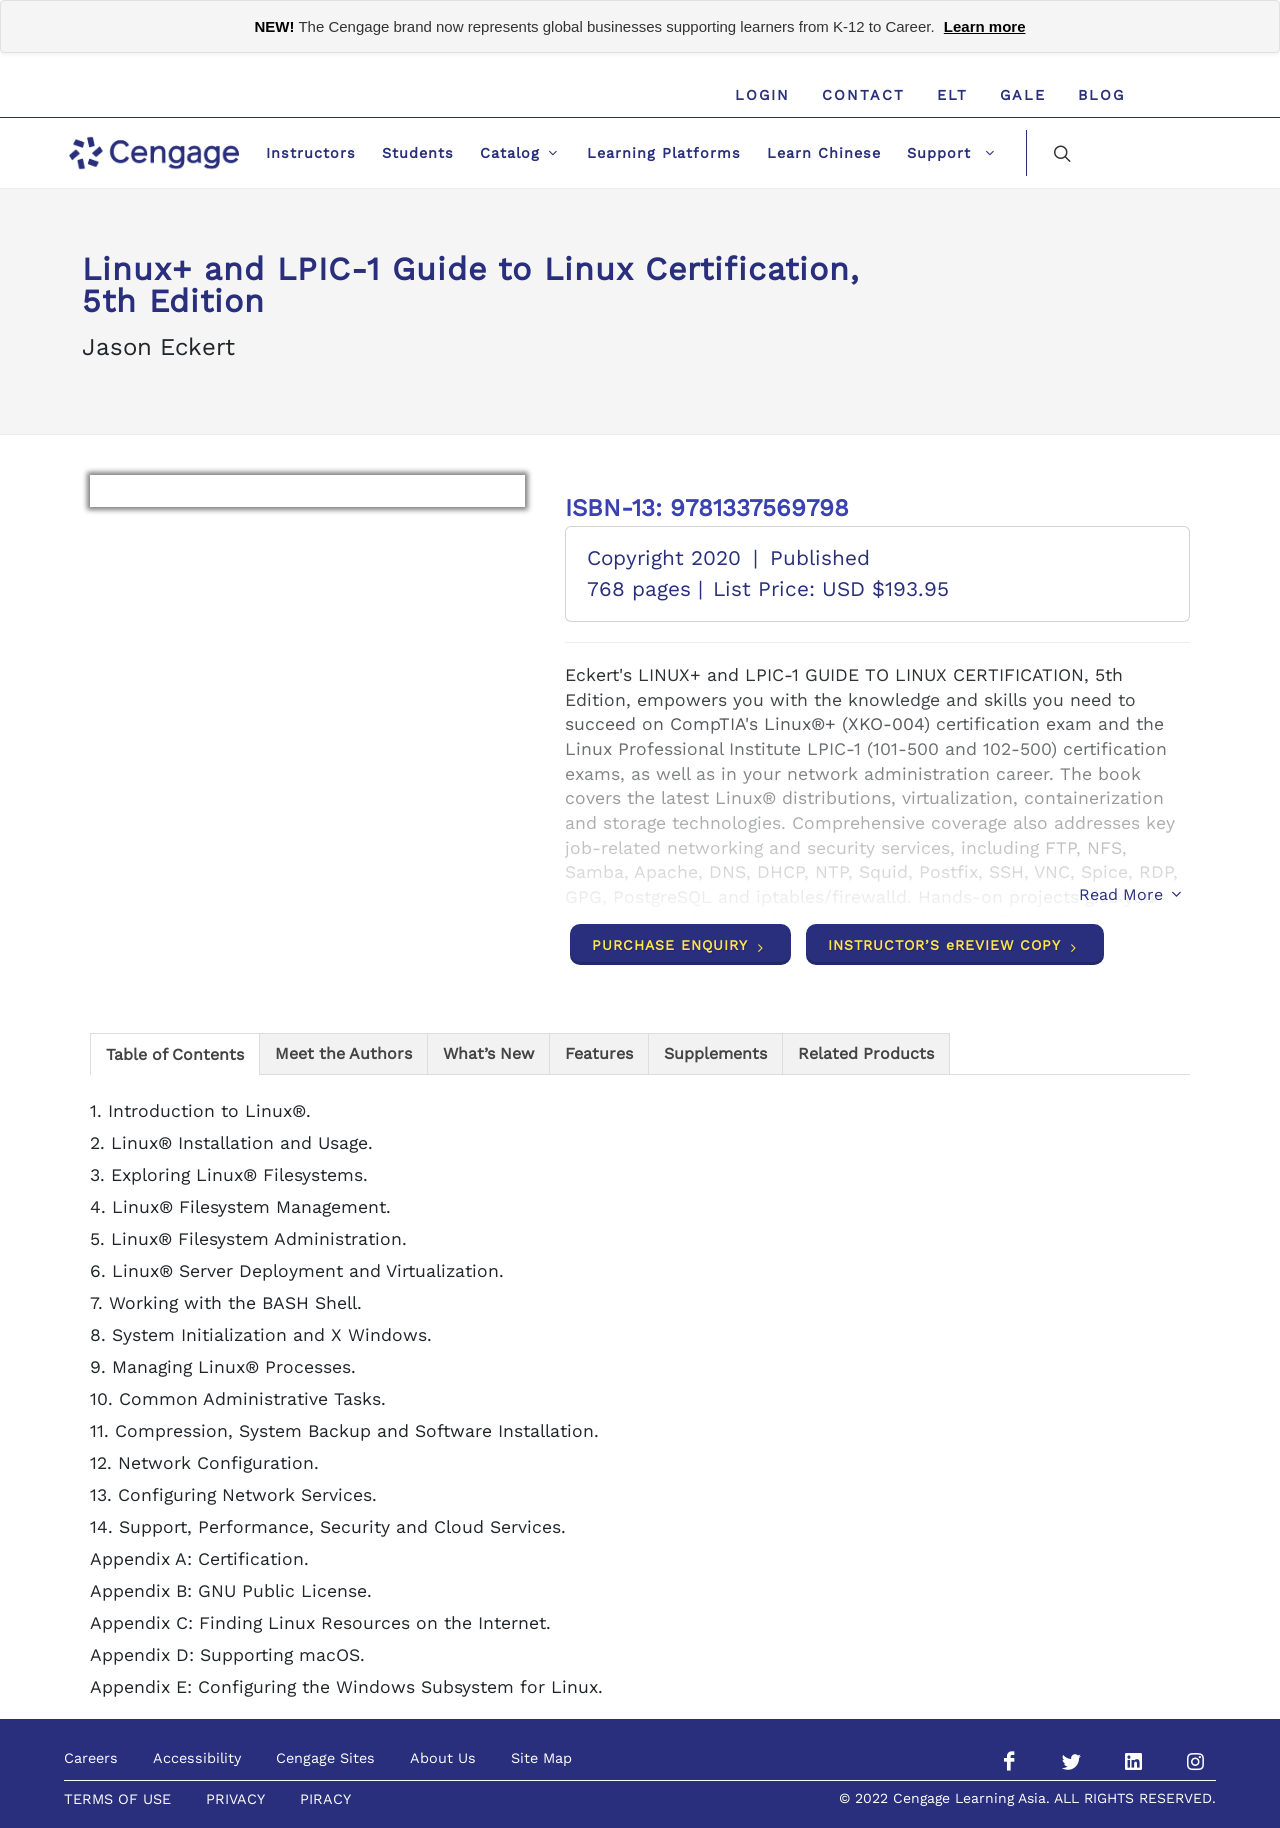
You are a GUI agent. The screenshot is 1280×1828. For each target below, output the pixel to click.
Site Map (541, 1758)
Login (762, 95)
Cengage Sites (325, 1758)
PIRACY (325, 1799)
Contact (863, 95)
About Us (443, 1758)
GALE (1023, 95)
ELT (952, 95)
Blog (1101, 95)
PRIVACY (235, 1799)
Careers (91, 1758)
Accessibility (197, 1758)
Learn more (985, 26)
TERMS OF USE (117, 1799)
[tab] (175, 1053)
